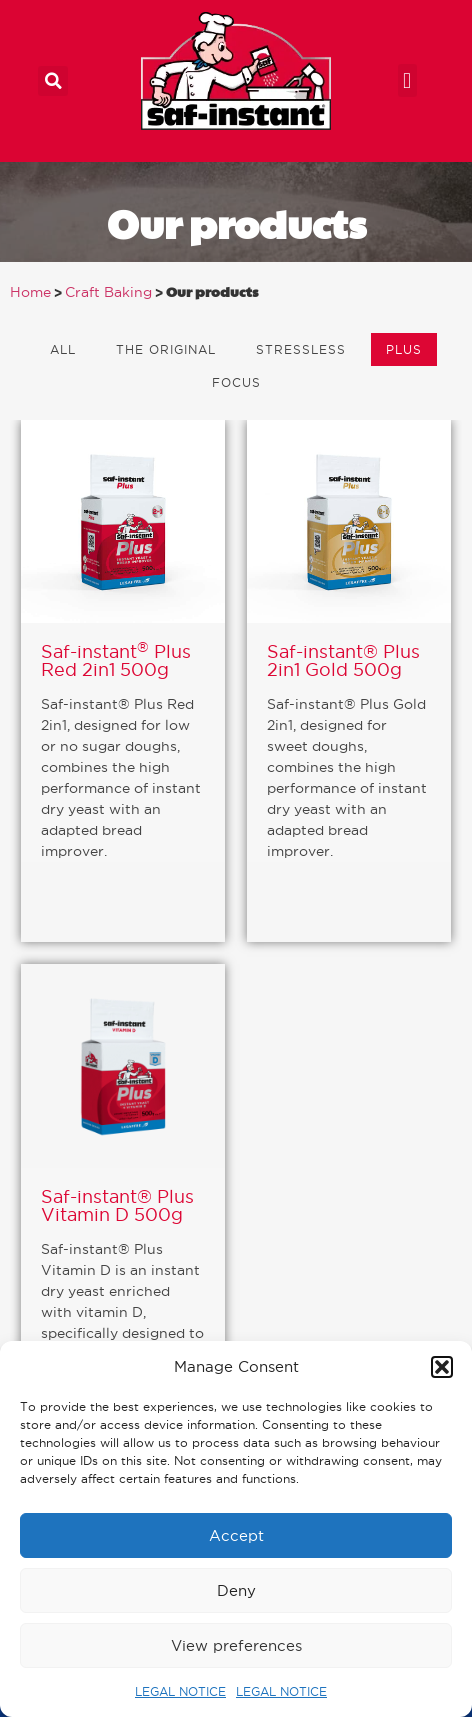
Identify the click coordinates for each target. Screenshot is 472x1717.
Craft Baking (108, 292)
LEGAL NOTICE (180, 1691)
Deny (236, 1590)
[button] (442, 1367)
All (63, 349)
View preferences (236, 1645)
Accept (236, 1535)
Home (30, 292)
